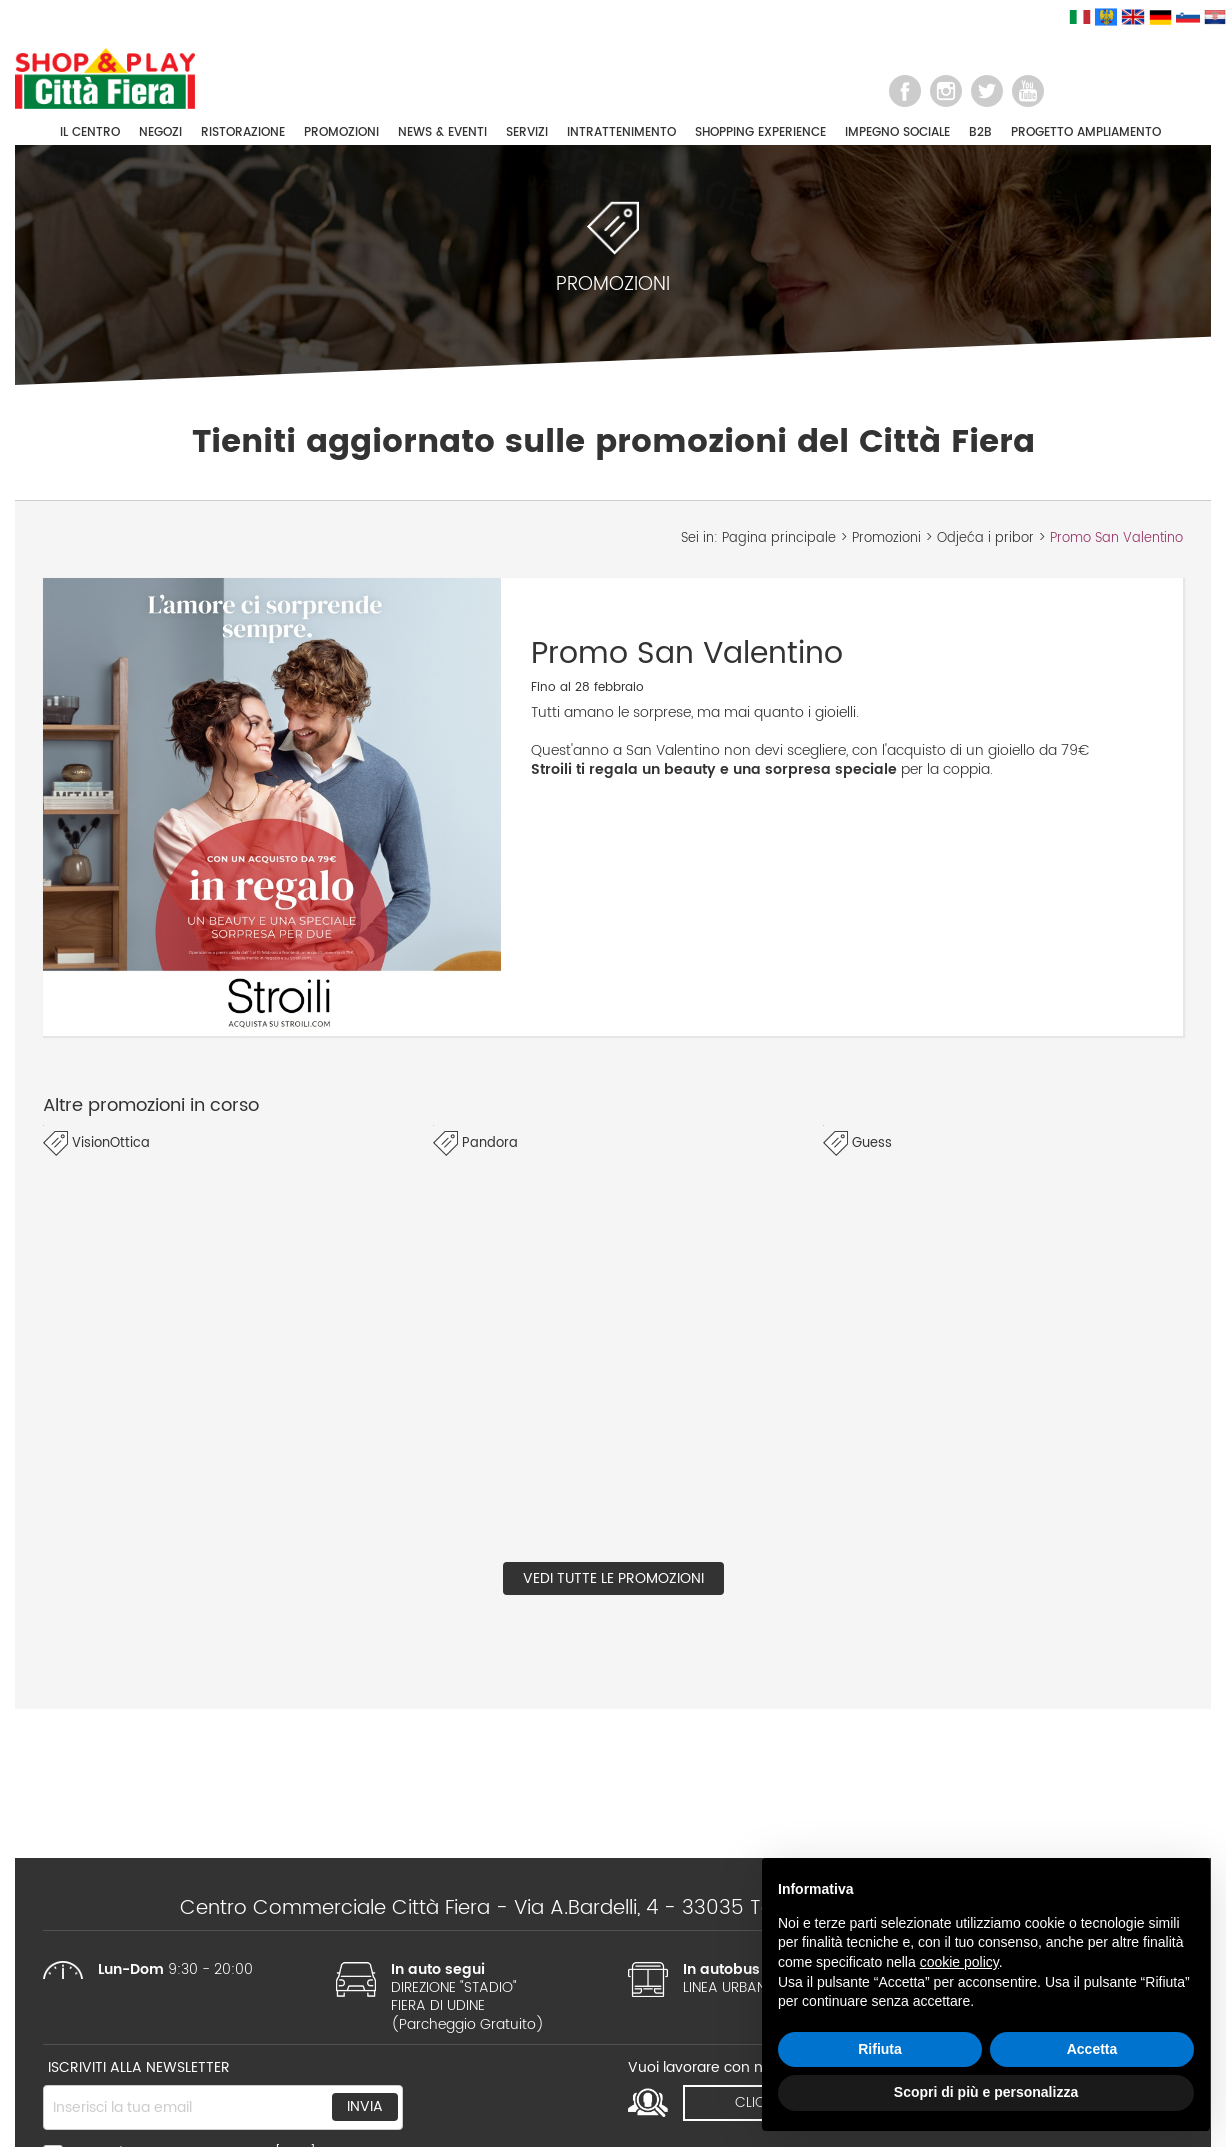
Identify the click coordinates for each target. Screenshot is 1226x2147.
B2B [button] (980, 132)
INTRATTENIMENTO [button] (621, 132)
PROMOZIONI (341, 132)
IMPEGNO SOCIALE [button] (897, 132)
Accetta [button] (1092, 2049)
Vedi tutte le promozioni (613, 1578)
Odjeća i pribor (985, 538)
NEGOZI (160, 132)
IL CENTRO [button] (90, 132)
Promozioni (886, 538)
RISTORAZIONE (243, 132)
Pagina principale (779, 538)
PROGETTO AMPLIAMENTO (1086, 132)
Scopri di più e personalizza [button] (986, 2092)
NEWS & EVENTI (442, 132)
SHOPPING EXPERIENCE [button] (760, 132)
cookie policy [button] (959, 1962)
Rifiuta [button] (880, 2049)
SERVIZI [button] (527, 132)
